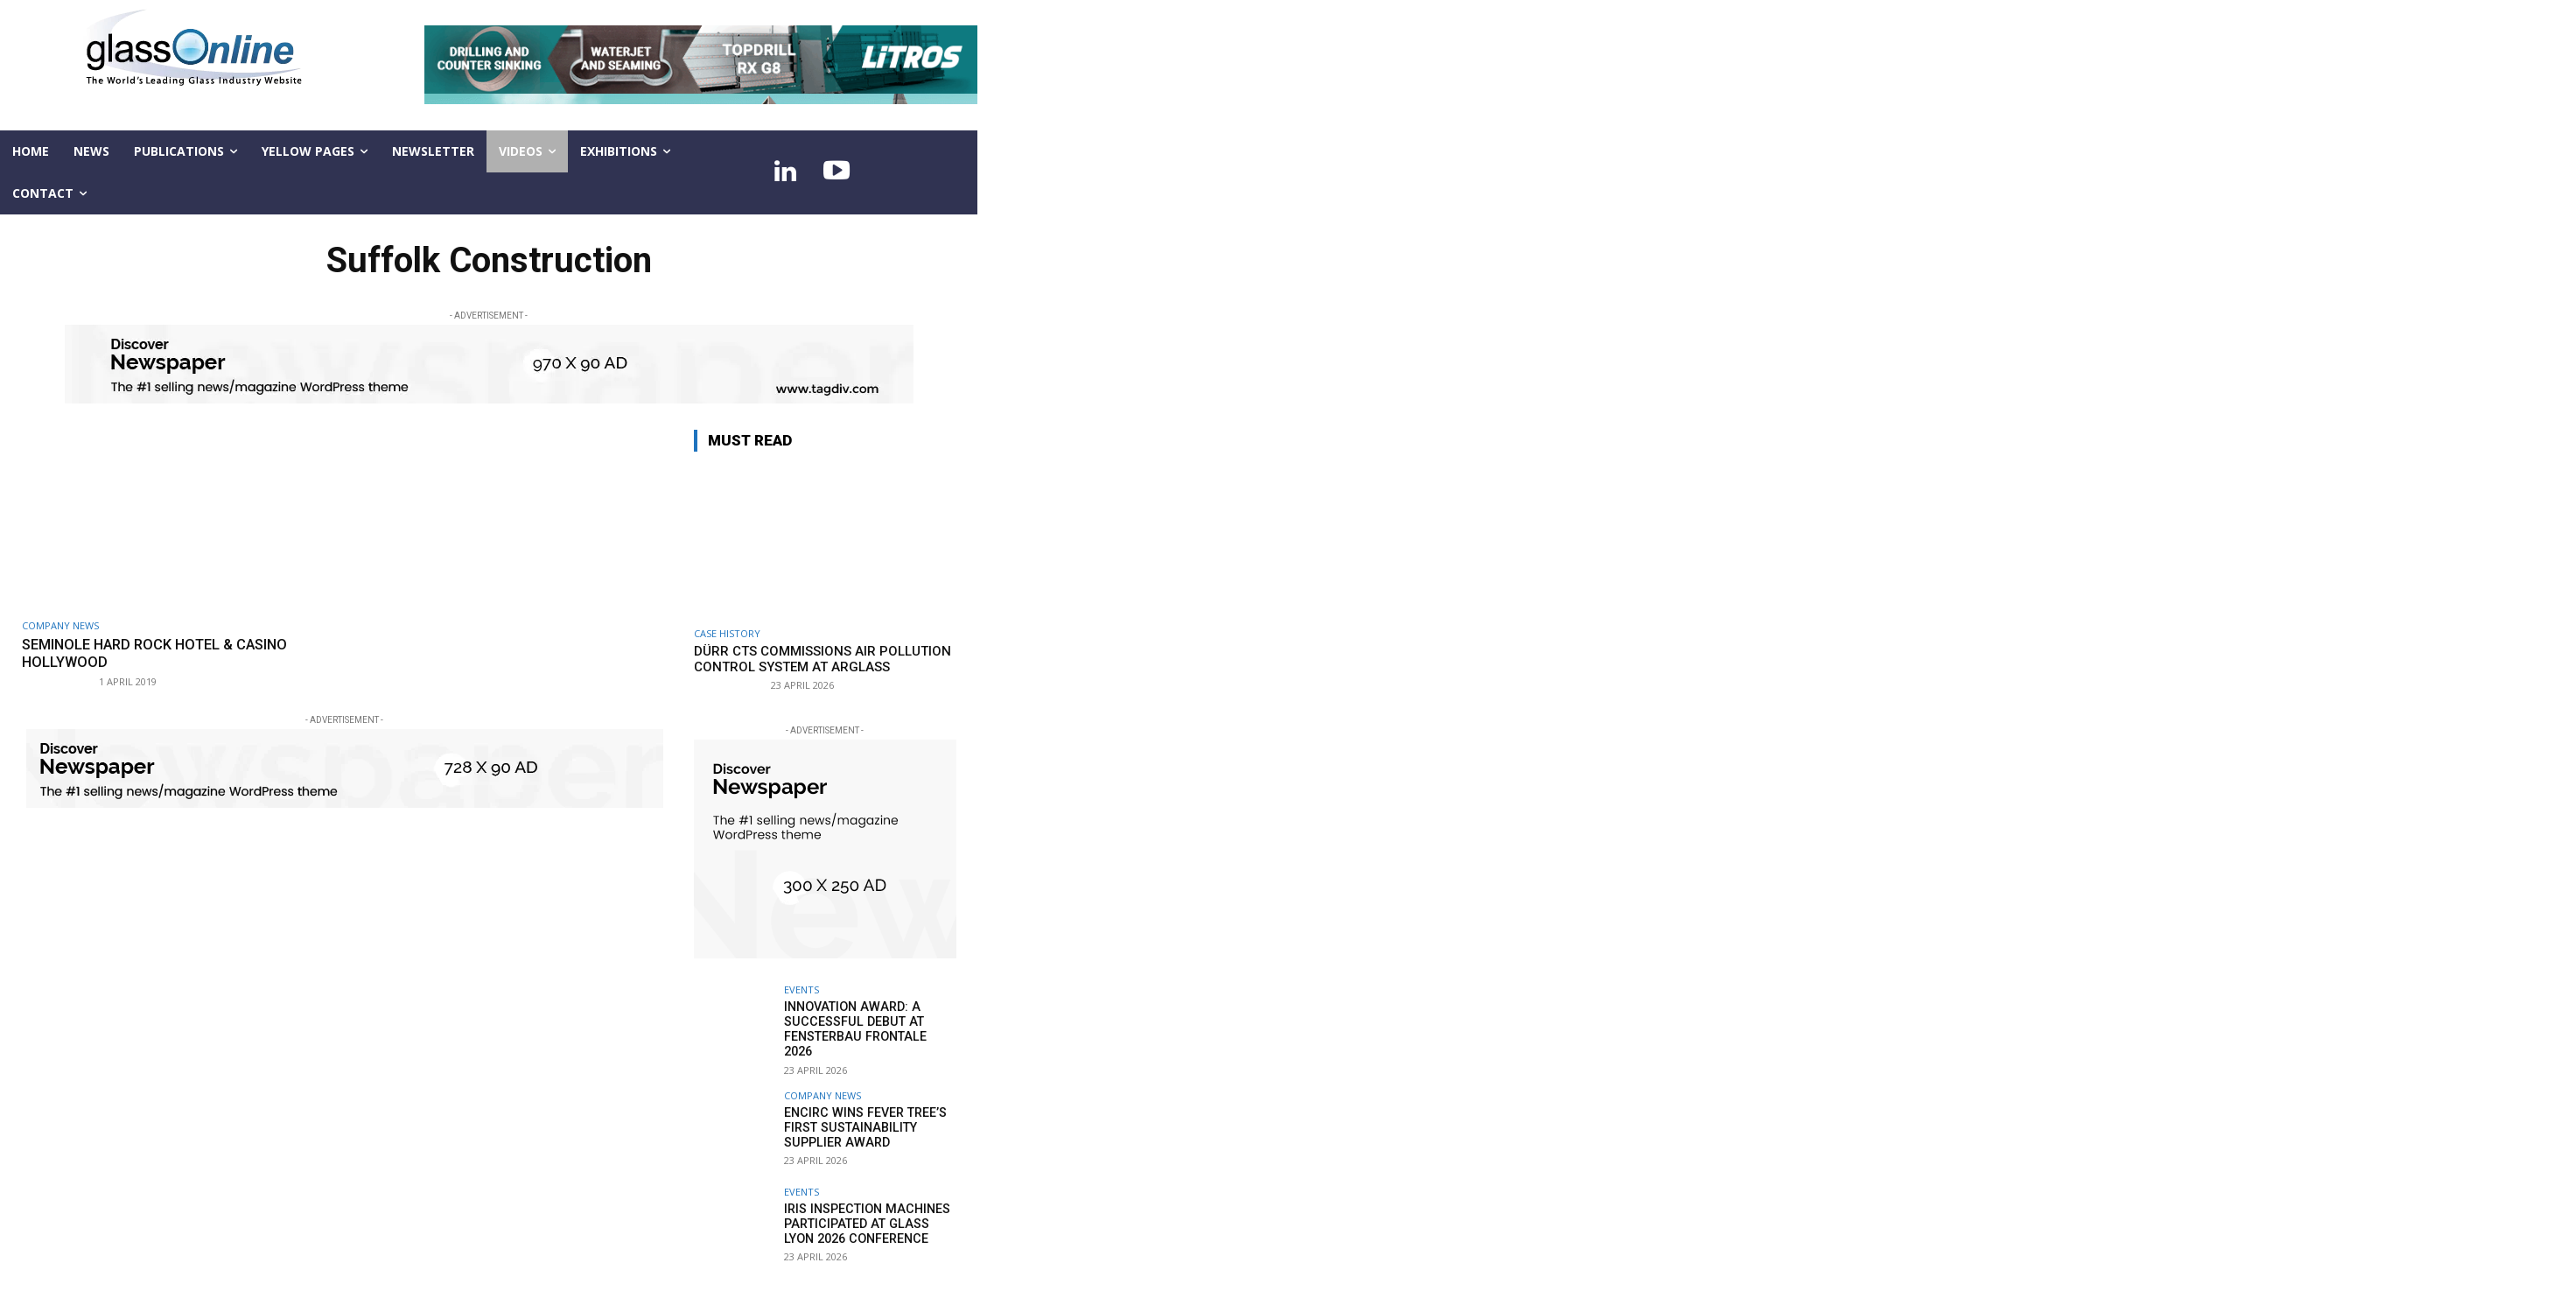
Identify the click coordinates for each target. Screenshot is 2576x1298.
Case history (727, 633)
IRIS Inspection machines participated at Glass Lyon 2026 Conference (869, 1214)
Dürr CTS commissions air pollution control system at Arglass (822, 659)
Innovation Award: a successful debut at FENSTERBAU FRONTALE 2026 (868, 1021)
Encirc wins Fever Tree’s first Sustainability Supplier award (863, 1118)
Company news (60, 625)
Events (801, 989)
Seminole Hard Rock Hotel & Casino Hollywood (161, 652)
